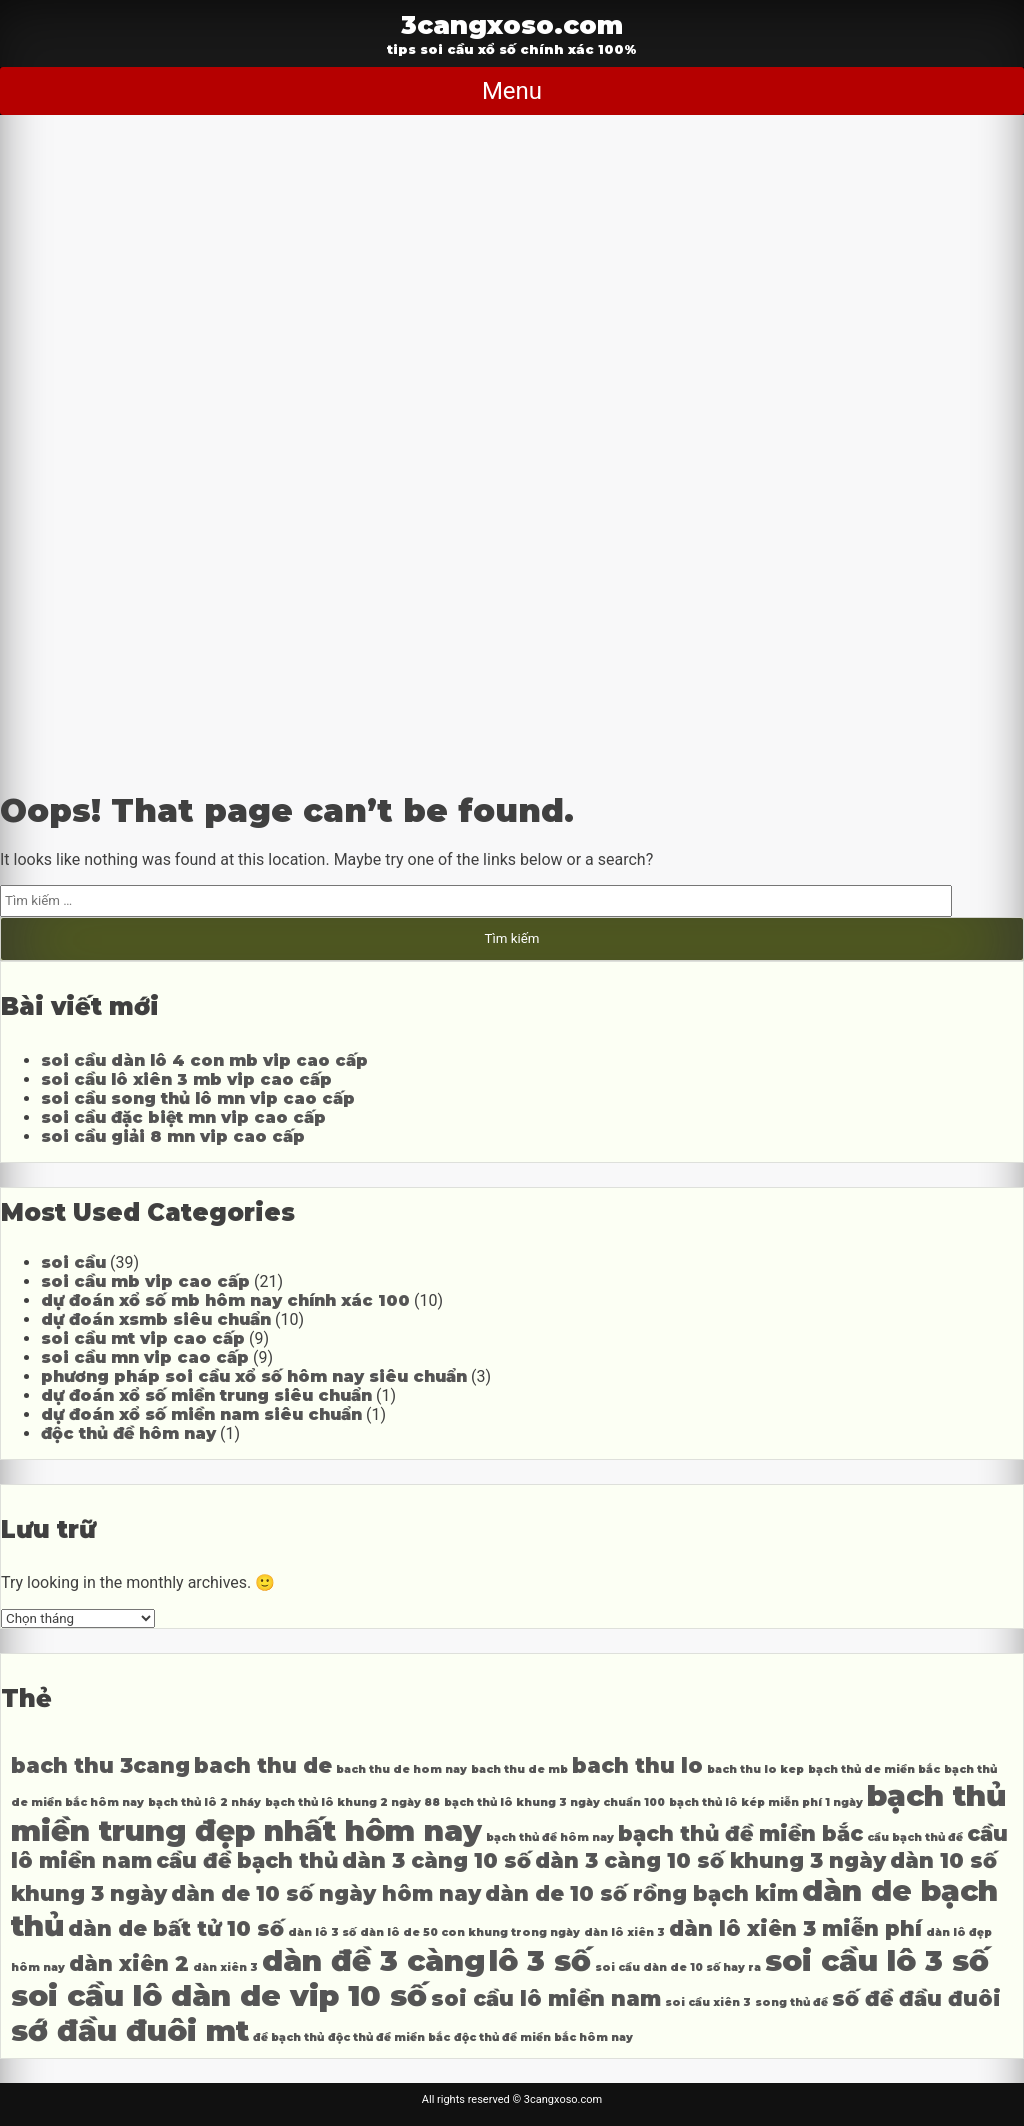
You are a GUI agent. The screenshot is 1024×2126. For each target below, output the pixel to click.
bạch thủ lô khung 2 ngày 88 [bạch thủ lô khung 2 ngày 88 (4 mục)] (352, 1802)
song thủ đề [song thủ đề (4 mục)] (791, 2002)
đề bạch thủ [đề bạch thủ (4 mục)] (288, 2037)
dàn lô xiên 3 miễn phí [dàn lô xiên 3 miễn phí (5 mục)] (795, 1928)
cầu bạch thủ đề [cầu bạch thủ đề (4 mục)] (915, 1837)
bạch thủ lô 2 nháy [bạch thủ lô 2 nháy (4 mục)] (204, 1802)
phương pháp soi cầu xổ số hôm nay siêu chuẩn (254, 1376)
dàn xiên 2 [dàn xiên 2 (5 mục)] (129, 1963)
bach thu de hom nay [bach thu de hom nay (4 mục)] (401, 1769)
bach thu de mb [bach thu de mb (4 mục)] (519, 1769)
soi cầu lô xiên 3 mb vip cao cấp (186, 1079)
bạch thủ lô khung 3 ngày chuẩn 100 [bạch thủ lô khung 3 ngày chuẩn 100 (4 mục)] (554, 1802)
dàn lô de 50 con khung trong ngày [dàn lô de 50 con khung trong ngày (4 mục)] (470, 1932)
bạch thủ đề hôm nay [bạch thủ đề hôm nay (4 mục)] (550, 1837)
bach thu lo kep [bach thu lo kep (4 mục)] (755, 1769)
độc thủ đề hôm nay (128, 1433)
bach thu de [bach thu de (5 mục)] (263, 1765)
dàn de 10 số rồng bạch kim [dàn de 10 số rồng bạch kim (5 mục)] (641, 1893)
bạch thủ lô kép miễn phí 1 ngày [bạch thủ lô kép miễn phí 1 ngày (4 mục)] (766, 1802)
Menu (512, 91)
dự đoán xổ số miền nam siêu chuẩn (201, 1414)
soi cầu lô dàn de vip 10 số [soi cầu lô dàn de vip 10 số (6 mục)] (219, 1995)
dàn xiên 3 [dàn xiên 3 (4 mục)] (225, 1967)
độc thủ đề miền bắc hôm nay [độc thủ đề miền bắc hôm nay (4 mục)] (543, 2037)
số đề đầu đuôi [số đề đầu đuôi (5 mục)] (916, 1998)
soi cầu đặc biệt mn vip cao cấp (183, 1117)
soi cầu (73, 1262)
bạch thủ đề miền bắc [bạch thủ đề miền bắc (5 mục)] (740, 1833)
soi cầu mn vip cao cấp (145, 1357)
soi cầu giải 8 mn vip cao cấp (173, 1136)
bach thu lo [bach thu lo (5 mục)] (637, 1765)
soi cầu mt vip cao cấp (143, 1338)
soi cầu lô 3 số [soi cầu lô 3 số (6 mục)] (877, 1960)
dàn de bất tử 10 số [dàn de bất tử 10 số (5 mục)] (176, 1928)
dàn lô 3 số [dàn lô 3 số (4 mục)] (322, 1932)
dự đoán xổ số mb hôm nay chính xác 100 (225, 1300)
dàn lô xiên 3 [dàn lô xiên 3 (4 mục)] (624, 1932)
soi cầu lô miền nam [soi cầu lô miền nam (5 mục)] (546, 1998)
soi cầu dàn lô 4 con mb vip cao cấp (204, 1060)
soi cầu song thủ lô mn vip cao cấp (198, 1098)
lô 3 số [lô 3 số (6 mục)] (540, 1960)
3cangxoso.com (512, 24)
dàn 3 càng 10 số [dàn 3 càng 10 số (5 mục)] (436, 1860)
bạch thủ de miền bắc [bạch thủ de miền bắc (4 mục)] (874, 1769)
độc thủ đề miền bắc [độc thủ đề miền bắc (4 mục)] (389, 2037)
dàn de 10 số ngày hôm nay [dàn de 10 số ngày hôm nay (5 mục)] (326, 1893)
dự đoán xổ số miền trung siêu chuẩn (206, 1395)
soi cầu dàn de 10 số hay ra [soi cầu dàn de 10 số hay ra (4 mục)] (678, 1967)
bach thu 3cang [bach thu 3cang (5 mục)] (100, 1765)
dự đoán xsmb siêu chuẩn (156, 1319)
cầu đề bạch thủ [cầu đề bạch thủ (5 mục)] (247, 1860)
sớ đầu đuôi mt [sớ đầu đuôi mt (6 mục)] (130, 2030)
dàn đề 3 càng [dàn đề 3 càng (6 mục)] (373, 1960)
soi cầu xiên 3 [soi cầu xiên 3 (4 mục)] (708, 2002)
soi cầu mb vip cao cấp (145, 1281)
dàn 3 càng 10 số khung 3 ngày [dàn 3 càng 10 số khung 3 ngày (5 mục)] (710, 1860)
